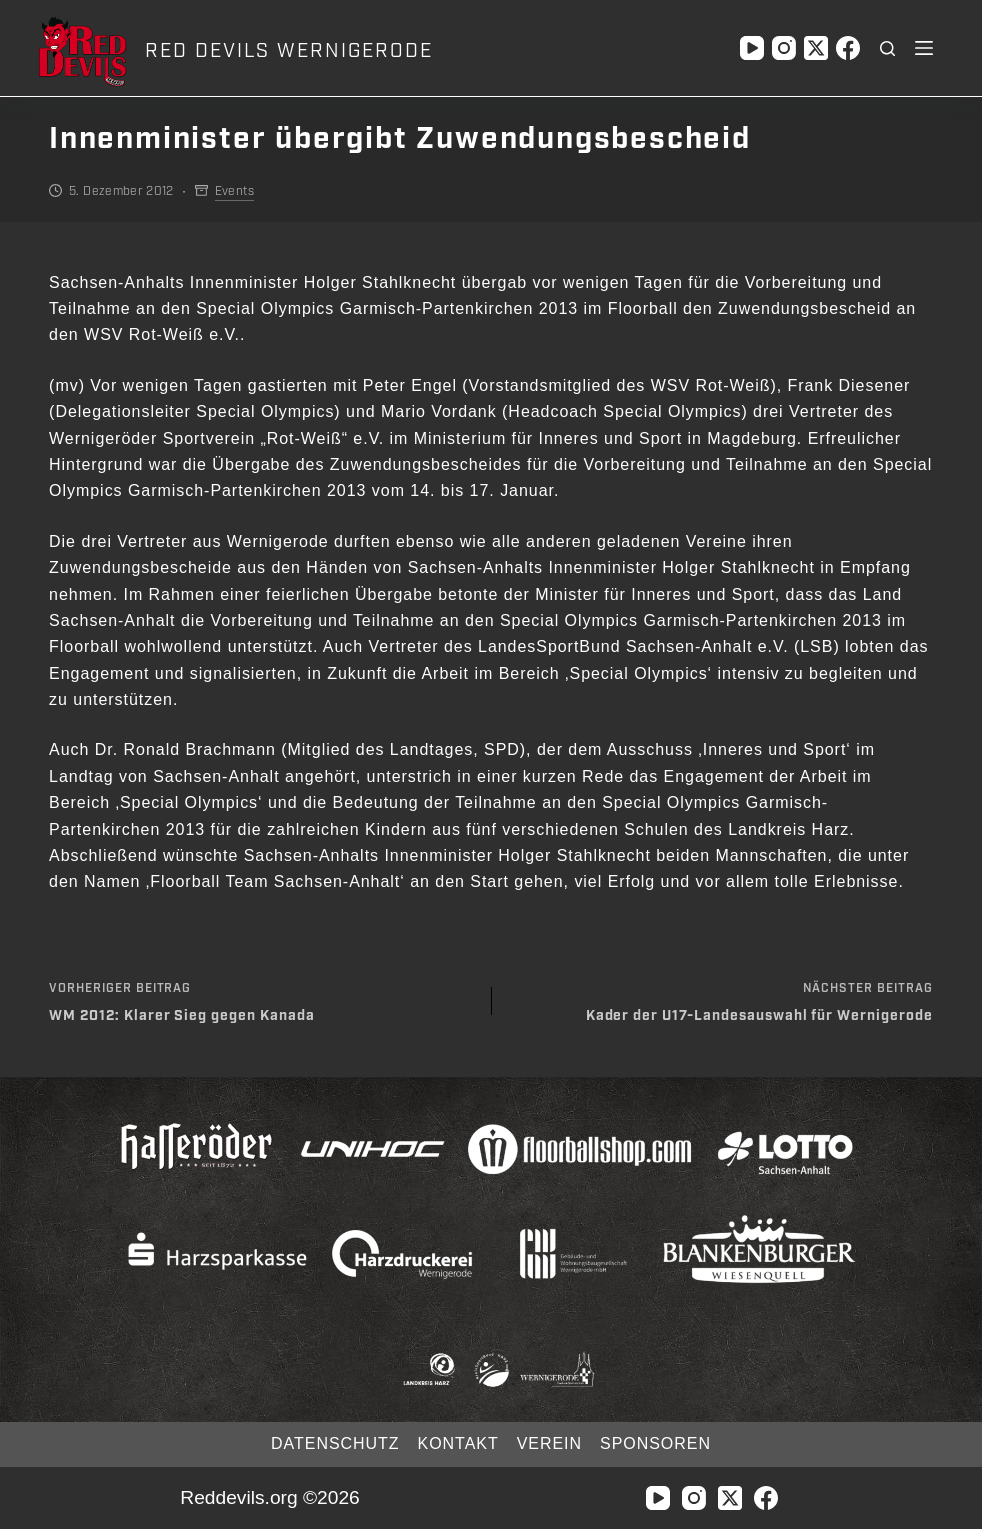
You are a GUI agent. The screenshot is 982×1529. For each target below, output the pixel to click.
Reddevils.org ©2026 (269, 1497)
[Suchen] (887, 48)
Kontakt (458, 1443)
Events (234, 191)
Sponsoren (655, 1443)
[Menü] (924, 48)
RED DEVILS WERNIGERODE (288, 51)
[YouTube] (752, 48)
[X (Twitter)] (816, 48)
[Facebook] (848, 48)
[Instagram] (784, 48)
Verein (549, 1443)
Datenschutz (335, 1443)
